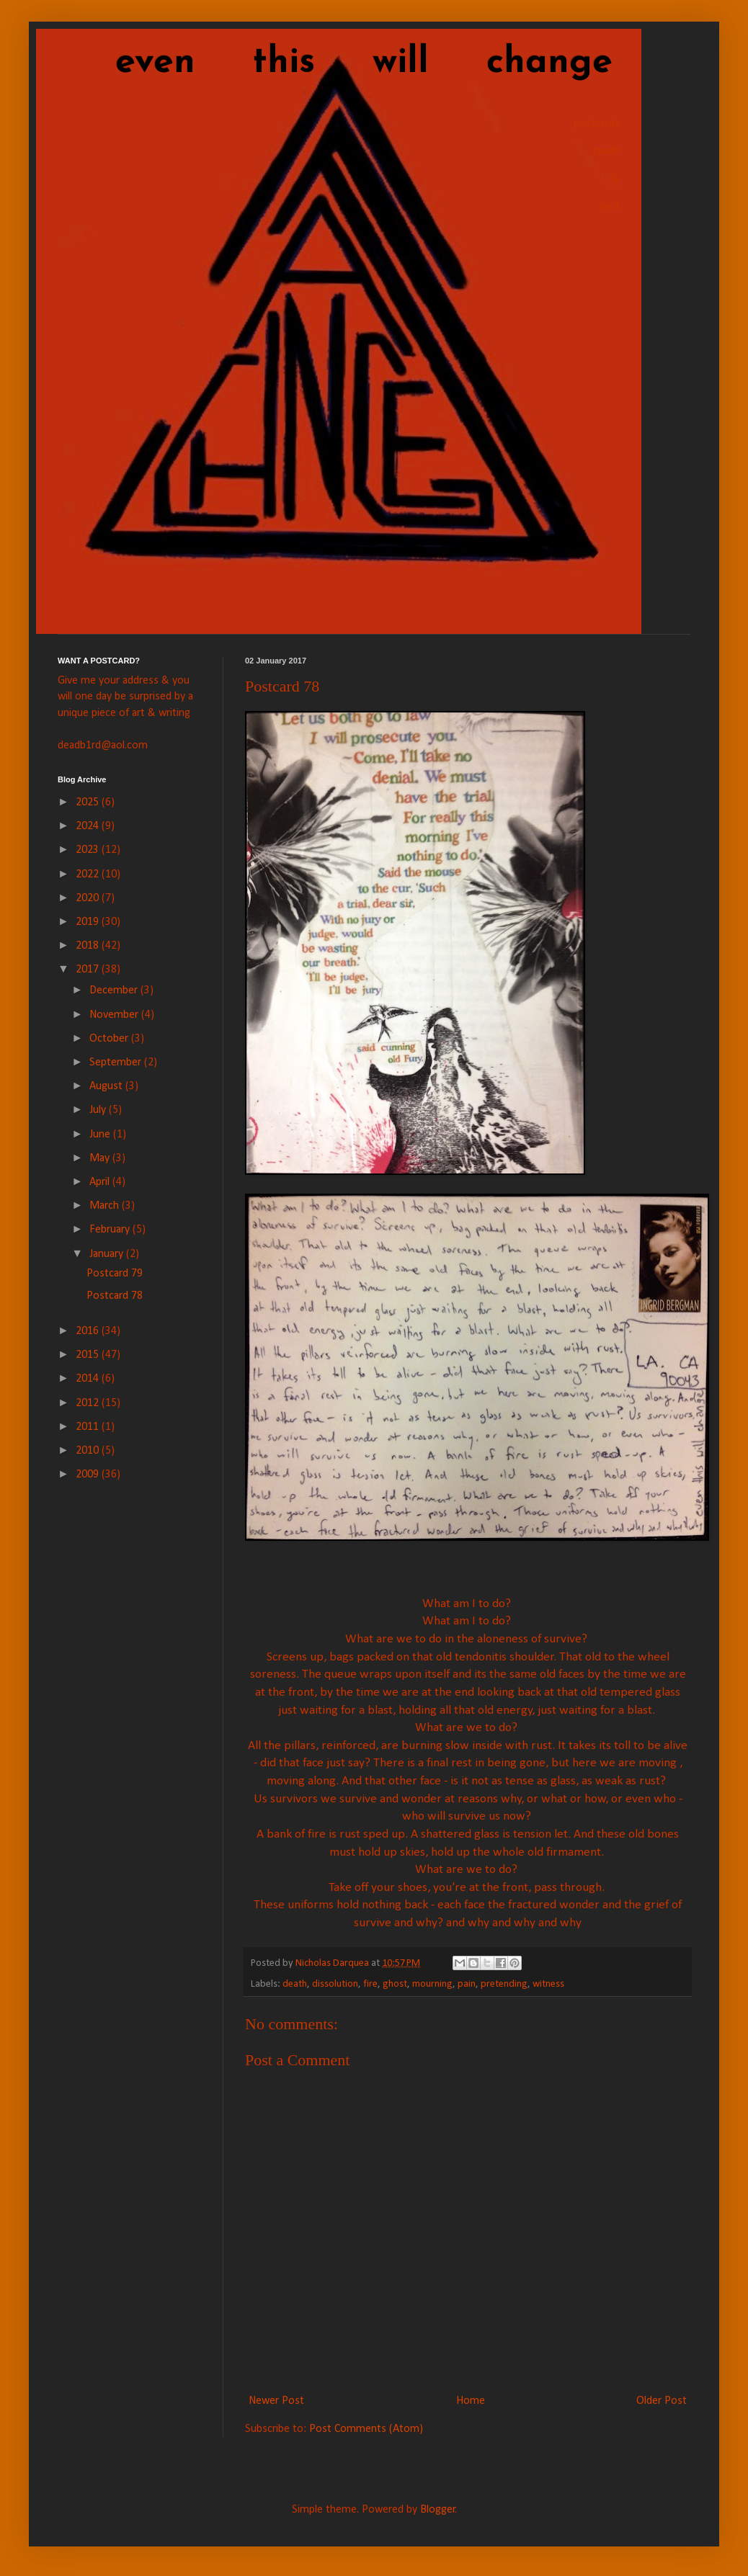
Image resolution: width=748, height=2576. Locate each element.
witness (548, 1984)
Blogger (437, 2509)
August (107, 1086)
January (107, 1254)
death (294, 1984)
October (110, 1039)
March (105, 1206)
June (101, 1134)
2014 (89, 1379)
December (115, 990)
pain (467, 1984)
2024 (89, 826)
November (115, 1015)
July (99, 1110)
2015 (89, 1355)
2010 (89, 1451)
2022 (89, 874)
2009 (89, 1474)
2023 (89, 850)
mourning (432, 1984)
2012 (89, 1403)
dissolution (335, 1984)
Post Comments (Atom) (366, 2429)
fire (370, 1984)
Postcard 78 (114, 1296)
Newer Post (276, 2401)
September (116, 1062)
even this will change (335, 63)
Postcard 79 (114, 1273)
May (100, 1158)
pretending (504, 1984)
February (111, 1229)
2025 (89, 802)
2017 (89, 969)
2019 (89, 922)
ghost (395, 1984)
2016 (89, 1331)
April (100, 1182)
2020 (89, 898)
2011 (89, 1427)
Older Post (661, 2401)
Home (470, 2401)
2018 (89, 946)
